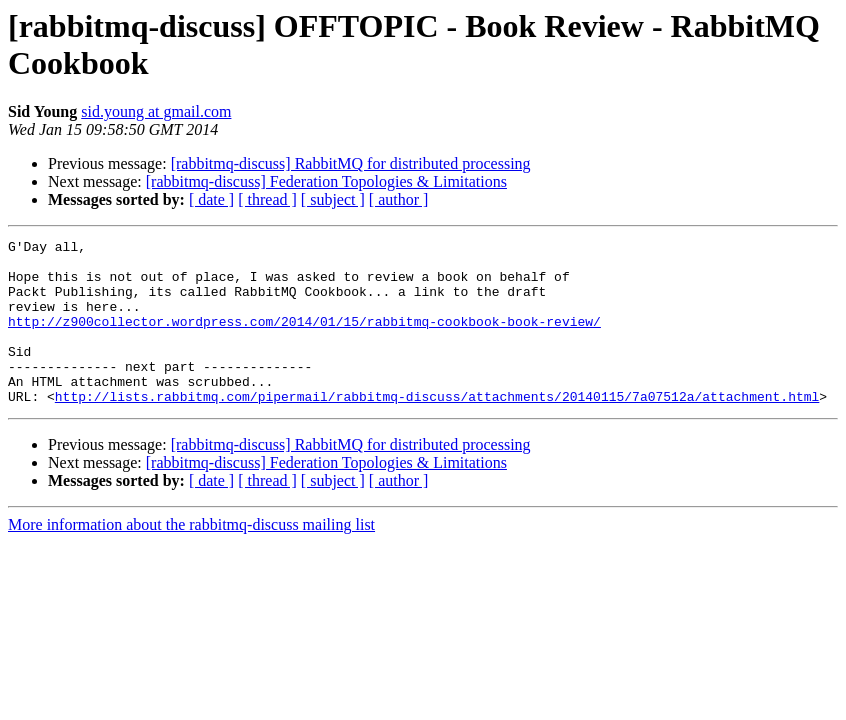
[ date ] (211, 199)
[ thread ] (267, 199)
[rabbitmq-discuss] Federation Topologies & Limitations (326, 181)
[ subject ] (333, 199)
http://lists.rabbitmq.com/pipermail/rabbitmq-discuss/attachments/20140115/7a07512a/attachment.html (437, 429)
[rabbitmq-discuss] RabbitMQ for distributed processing (351, 163)
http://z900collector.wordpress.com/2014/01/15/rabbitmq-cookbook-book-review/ (304, 339)
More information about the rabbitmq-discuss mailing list (191, 557)
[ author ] (399, 199)
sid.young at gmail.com (156, 111)
